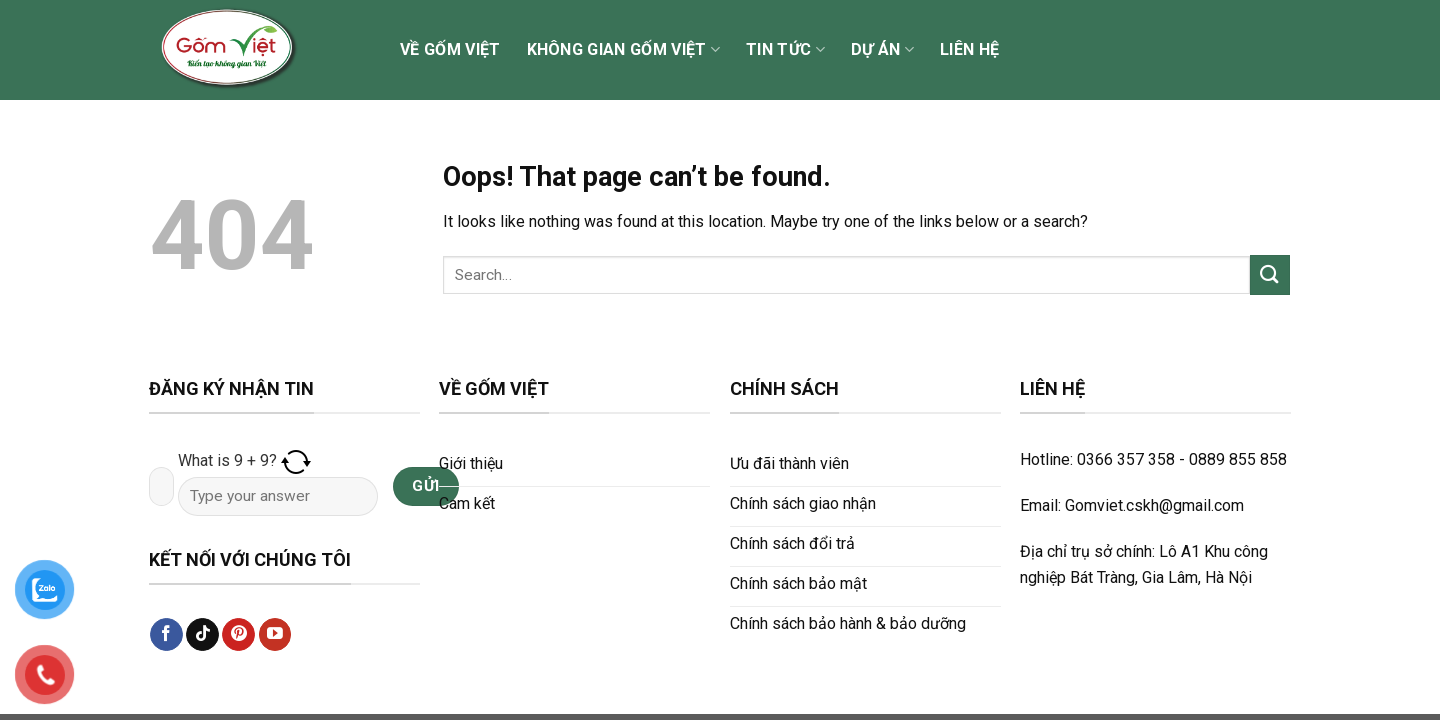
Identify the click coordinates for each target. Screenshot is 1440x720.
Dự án (882, 50)
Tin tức (785, 50)
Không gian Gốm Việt (624, 50)
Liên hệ (969, 49)
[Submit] (1270, 274)
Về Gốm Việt (450, 49)
